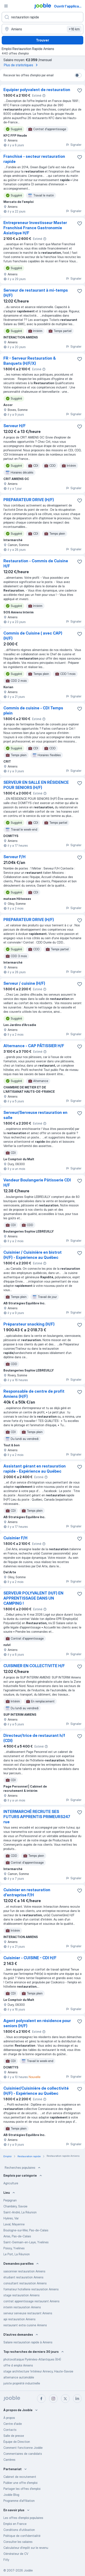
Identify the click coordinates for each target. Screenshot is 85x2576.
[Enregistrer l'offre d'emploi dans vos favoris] (80, 90)
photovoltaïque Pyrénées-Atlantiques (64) (32, 2359)
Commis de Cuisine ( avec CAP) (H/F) (32, 636)
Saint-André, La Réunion (20, 2212)
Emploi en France (15, 2524)
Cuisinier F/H (15, 1538)
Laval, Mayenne (14, 2224)
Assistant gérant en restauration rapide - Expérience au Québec (34, 1468)
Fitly (6, 2559)
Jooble (28, 2570)
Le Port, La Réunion (16, 2254)
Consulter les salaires (18, 2542)
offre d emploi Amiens (18, 2365)
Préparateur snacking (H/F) (29, 1324)
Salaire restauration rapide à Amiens (27, 2342)
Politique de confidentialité (21, 2536)
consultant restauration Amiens (25, 2283)
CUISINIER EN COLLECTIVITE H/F (34, 1666)
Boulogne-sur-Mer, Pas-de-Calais (25, 2230)
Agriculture (10, 2183)
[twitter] (65, 2398)
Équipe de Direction (16, 2441)
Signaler (73, 144)
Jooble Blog (11, 2494)
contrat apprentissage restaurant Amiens (31, 2301)
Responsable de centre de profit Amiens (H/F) (33, 1394)
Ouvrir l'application (69, 6)
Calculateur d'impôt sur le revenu (25, 2547)
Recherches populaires (23, 2168)
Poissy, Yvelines (14, 2248)
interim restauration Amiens (22, 2307)
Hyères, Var (11, 2218)
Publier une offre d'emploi (20, 2482)
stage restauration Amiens (21, 2295)
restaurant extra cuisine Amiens (25, 2325)
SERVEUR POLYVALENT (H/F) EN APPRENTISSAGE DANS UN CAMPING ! (33, 1598)
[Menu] (6, 6)
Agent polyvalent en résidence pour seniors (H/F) (37, 2023)
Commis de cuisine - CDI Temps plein (33, 710)
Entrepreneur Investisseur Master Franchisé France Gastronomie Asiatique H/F (35, 227)
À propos (9, 2418)
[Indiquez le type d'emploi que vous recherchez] (42, 17)
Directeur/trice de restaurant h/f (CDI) (34, 1738)
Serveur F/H (14, 857)
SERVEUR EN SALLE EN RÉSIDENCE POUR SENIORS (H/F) (36, 785)
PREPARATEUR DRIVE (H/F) (28, 499)
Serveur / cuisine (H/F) (24, 983)
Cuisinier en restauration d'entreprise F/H (26, 1892)
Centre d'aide (12, 2423)
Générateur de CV (15, 2553)
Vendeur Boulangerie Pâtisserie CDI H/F (37, 1182)
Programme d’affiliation (19, 2500)
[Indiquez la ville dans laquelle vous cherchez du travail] (42, 29)
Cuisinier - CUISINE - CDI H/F (30, 1958)
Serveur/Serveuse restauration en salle (35, 1115)
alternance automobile (18, 2377)
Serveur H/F (14, 426)
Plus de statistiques (21, 65)
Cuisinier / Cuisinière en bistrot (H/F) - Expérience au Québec (32, 1255)
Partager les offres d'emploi (21, 2488)
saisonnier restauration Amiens (24, 2271)
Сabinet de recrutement (19, 2477)
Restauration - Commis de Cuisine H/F (35, 563)
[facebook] (41, 2398)
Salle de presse (13, 2435)
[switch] (78, 75)
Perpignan (10, 2200)
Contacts (9, 2429)
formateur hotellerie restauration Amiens (31, 2289)
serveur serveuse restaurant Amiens (27, 2313)
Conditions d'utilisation (19, 2530)
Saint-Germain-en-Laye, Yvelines (26, 2242)
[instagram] (53, 2398)
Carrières (9, 2459)
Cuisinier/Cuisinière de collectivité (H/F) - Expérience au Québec (36, 2091)
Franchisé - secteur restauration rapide (34, 159)
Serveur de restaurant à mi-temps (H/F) (35, 293)
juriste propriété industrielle (21, 2383)
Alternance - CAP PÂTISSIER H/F (33, 1046)
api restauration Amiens (19, 2319)
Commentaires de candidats (22, 2453)
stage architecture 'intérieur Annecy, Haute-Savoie (38, 2371)
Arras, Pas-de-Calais (17, 2236)
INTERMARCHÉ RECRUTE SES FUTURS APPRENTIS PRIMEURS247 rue (36, 1816)
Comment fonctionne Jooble (23, 2447)
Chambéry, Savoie (15, 2206)
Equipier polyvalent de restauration (36, 89)
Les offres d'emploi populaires (23, 2518)
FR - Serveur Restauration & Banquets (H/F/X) (29, 361)
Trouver (42, 40)
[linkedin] (77, 2398)
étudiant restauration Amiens (23, 2277)
